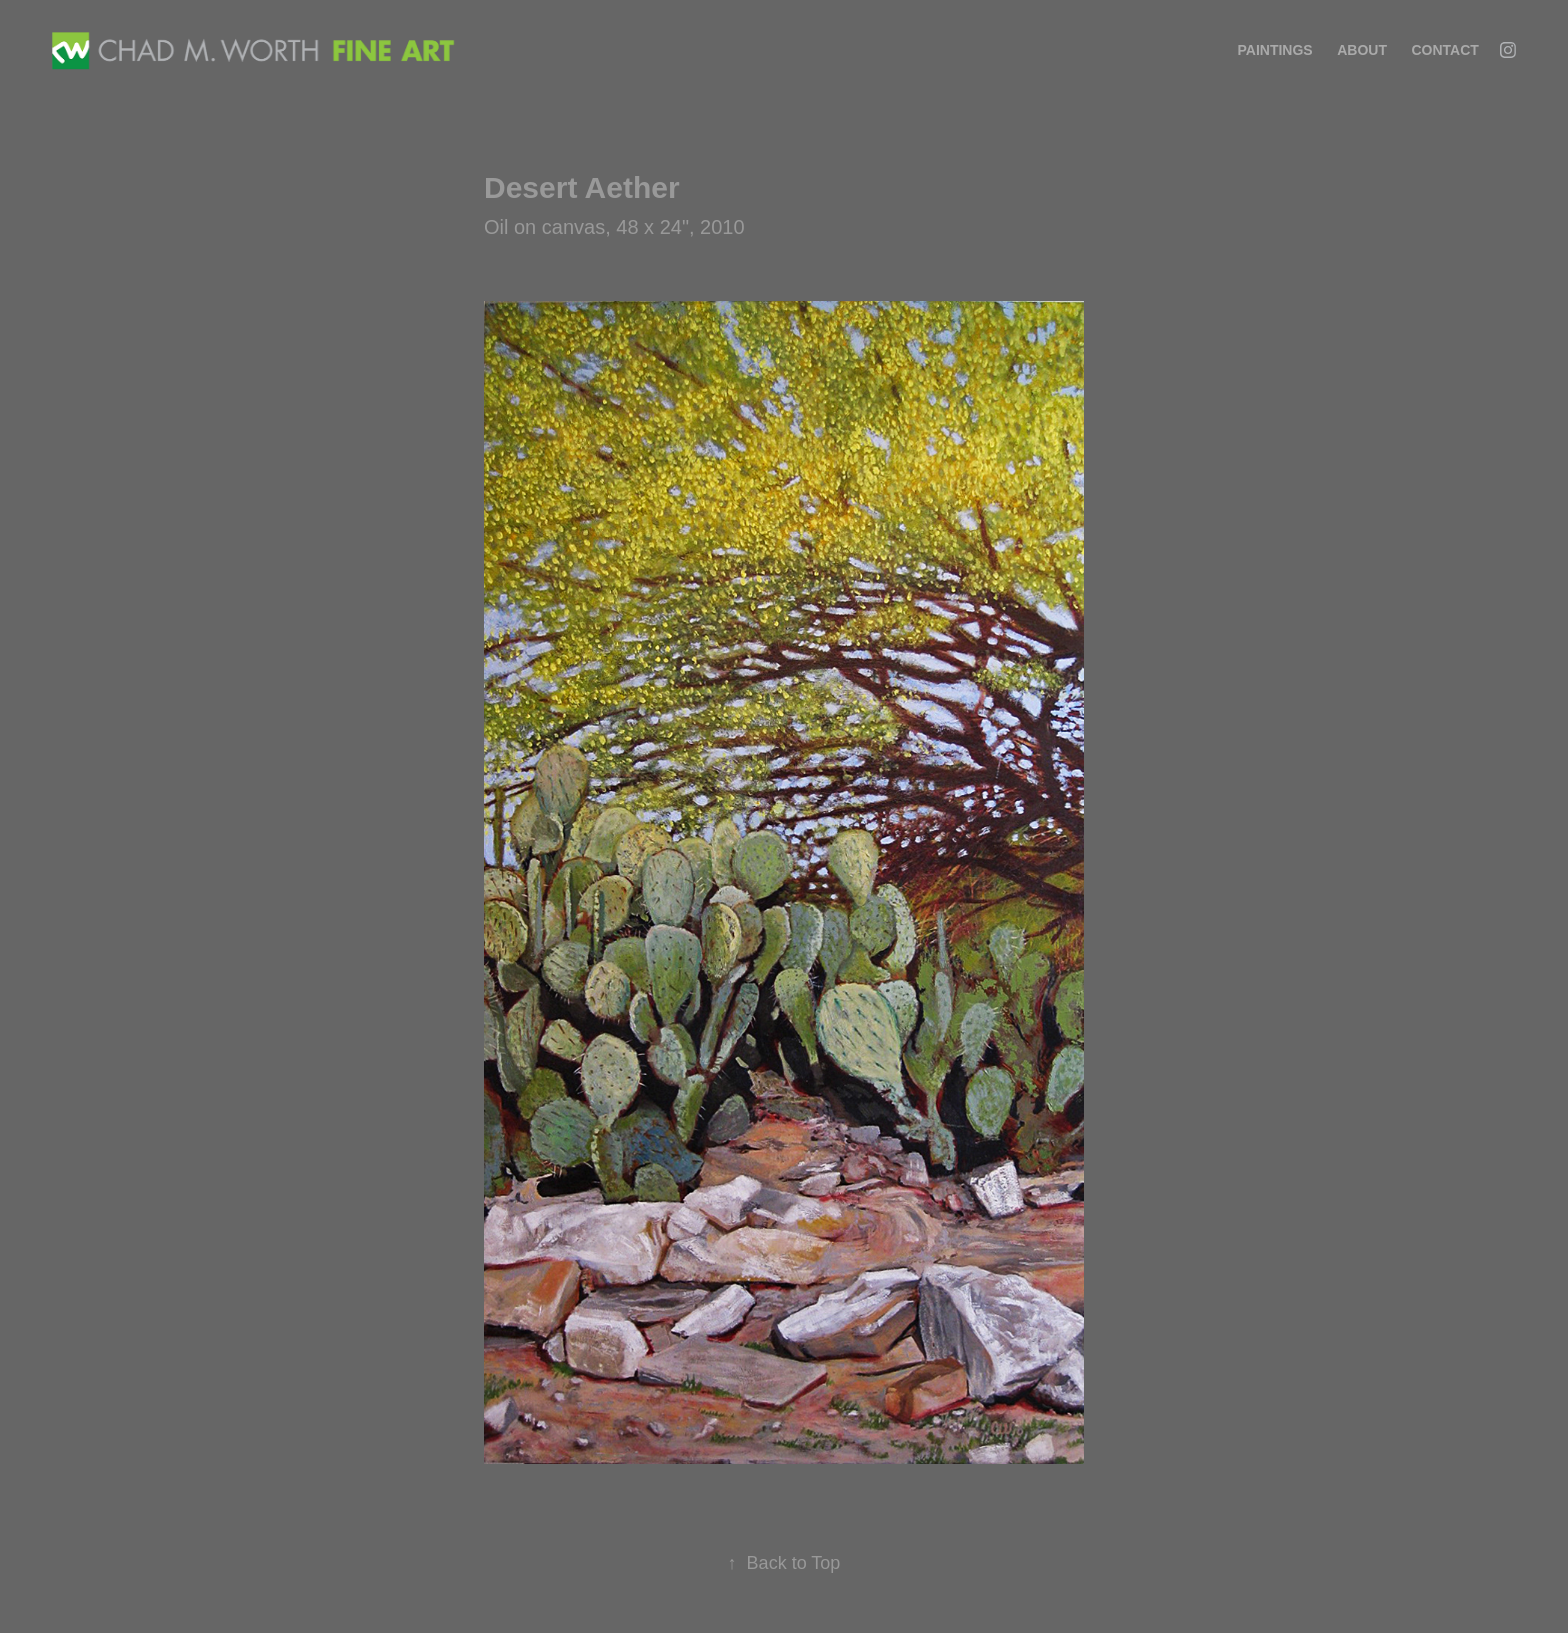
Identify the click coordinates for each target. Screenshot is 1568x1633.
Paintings (1275, 50)
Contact (1444, 50)
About (1362, 50)
